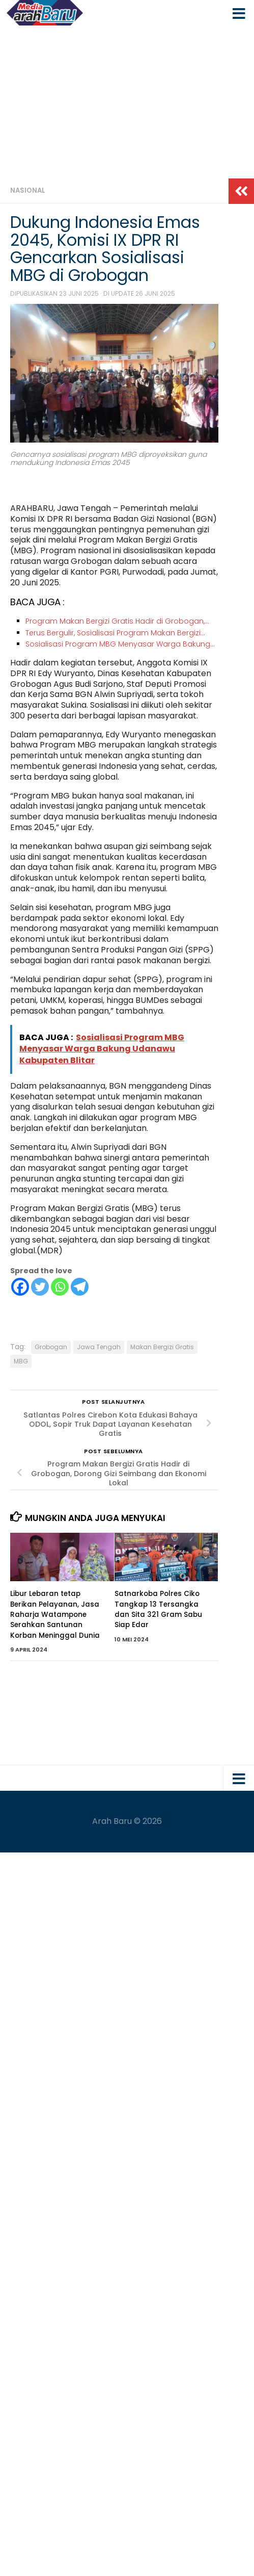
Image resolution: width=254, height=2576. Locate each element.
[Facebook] (20, 1287)
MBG (21, 1361)
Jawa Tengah (99, 1347)
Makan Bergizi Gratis (162, 1347)
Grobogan (51, 1347)
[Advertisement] (127, 102)
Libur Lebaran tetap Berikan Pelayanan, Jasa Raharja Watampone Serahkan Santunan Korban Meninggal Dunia (56, 1614)
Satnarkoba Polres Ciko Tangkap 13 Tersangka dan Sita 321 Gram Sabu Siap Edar (158, 1609)
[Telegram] (80, 1287)
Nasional (27, 190)
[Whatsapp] (60, 1287)
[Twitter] (40, 1287)
